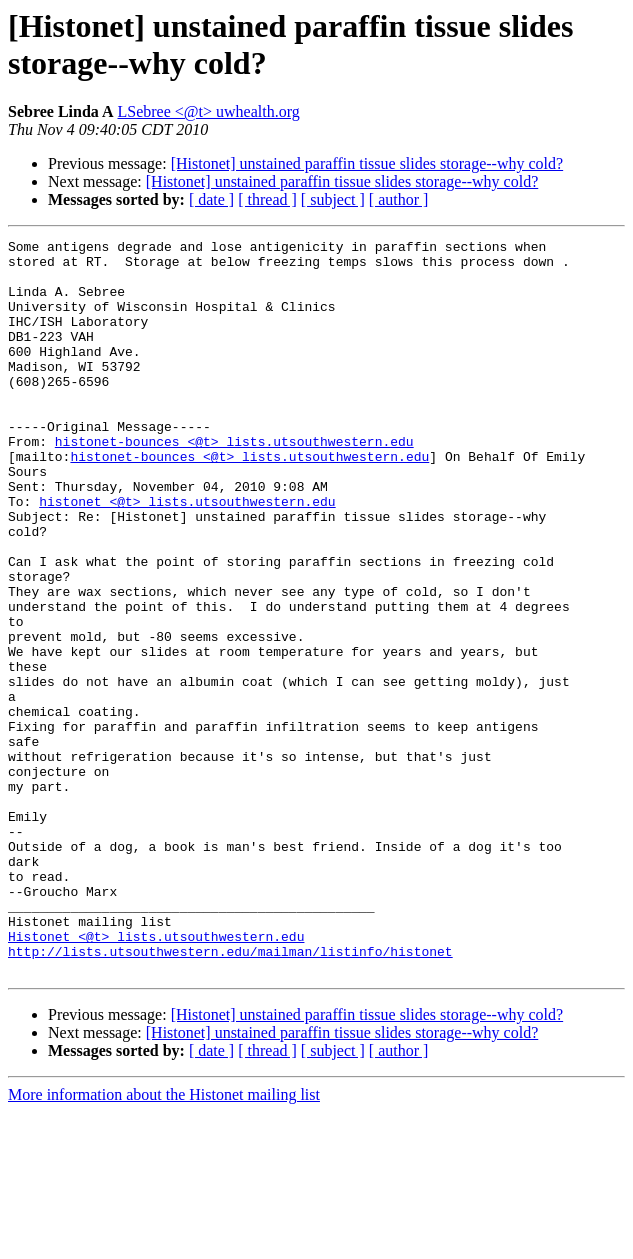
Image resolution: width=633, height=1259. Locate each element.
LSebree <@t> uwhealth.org (209, 111)
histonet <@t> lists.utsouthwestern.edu (187, 555)
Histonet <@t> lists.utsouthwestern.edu (156, 1077)
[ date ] (211, 199)
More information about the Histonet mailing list (164, 1241)
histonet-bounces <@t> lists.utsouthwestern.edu (234, 483)
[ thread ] (267, 199)
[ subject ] (333, 199)
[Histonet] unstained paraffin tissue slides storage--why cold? (367, 163)
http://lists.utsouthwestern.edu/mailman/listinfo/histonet (230, 1095)
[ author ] (399, 199)
